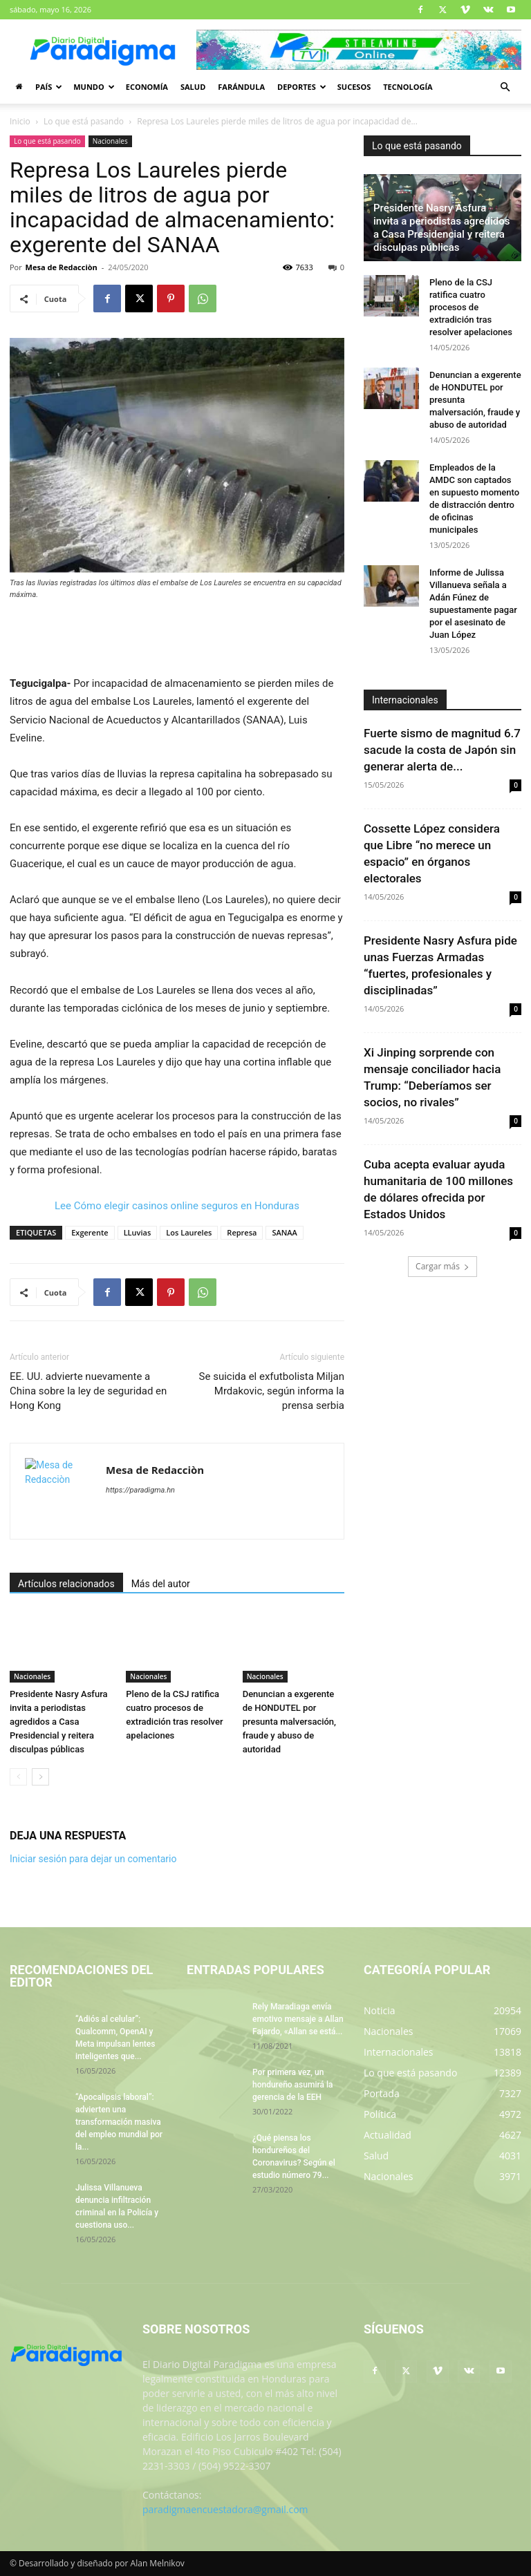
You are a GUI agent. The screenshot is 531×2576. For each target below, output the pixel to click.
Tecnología (407, 87)
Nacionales (110, 141)
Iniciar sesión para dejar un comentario (93, 1858)
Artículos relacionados (66, 1583)
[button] (504, 87)
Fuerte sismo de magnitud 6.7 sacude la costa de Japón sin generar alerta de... (442, 749)
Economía (147, 87)
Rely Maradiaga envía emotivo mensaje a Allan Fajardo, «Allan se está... (298, 2019)
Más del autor (160, 1583)
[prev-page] (18, 1777)
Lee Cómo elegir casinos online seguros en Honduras (177, 1206)
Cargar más (442, 1266)
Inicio (20, 121)
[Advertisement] (177, 639)
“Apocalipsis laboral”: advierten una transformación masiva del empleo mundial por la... (118, 2122)
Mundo (94, 87)
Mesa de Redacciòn (61, 267)
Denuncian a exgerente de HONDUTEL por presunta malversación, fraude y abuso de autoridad (289, 1721)
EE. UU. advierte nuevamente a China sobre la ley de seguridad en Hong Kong (88, 1391)
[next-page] (40, 1777)
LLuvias (137, 1232)
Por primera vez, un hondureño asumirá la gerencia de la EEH (292, 2084)
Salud (192, 87)
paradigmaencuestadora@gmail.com (225, 2509)
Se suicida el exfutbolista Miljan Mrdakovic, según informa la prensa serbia (271, 1391)
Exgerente (89, 1232)
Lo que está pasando (84, 121)
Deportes (301, 87)
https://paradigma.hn (140, 1490)
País (48, 87)
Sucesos (354, 87)
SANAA (284, 1232)
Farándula (241, 87)
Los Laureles (189, 1232)
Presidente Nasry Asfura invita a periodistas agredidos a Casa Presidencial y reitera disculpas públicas (59, 1721)
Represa (242, 1232)
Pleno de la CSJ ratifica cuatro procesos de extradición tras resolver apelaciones (470, 307)
